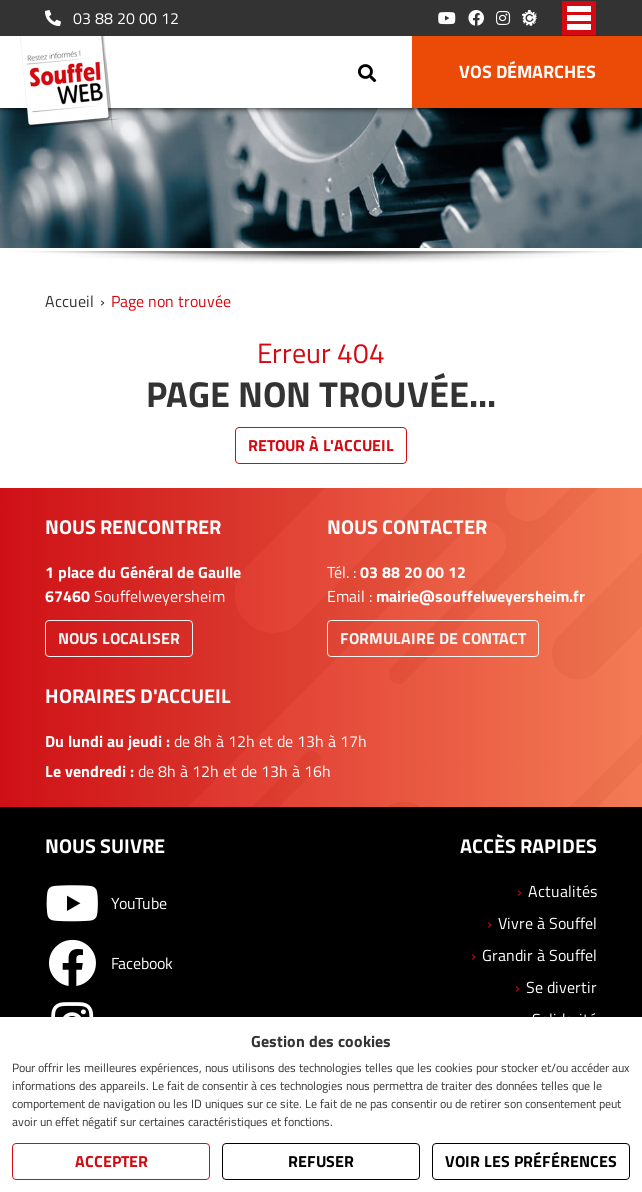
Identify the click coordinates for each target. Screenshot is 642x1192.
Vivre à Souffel (547, 923)
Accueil (69, 301)
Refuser (321, 1161)
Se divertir (561, 987)
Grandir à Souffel (539, 955)
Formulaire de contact (433, 638)
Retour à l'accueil (321, 445)
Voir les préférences (531, 1161)
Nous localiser (119, 638)
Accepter (111, 1161)
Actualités (562, 891)
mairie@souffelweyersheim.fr (480, 596)
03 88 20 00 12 (112, 18)
